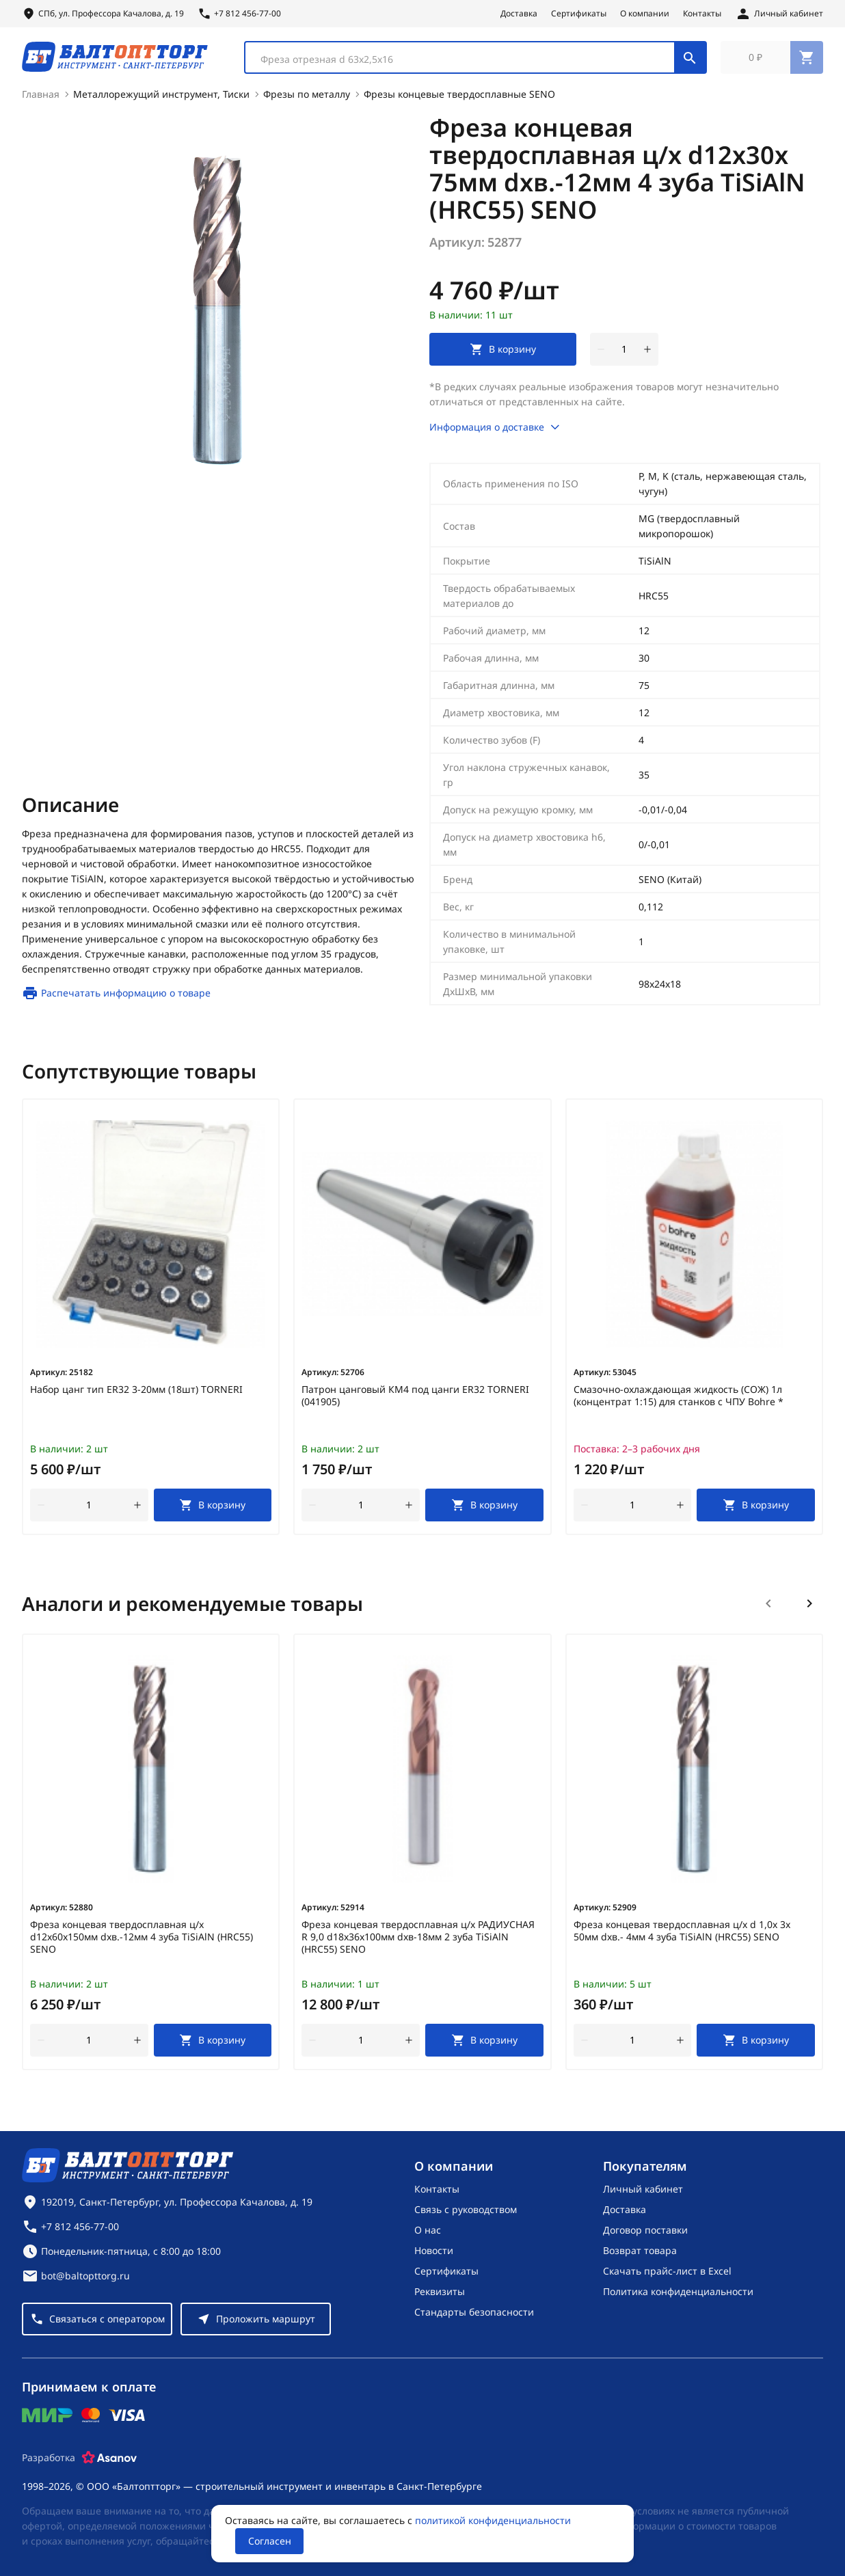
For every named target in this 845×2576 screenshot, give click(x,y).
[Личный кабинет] (779, 13)
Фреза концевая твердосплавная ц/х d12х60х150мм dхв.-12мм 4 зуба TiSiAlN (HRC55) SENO (141, 1943)
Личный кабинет (643, 2188)
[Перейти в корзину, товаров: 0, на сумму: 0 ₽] (772, 60)
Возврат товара (640, 2250)
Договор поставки (645, 2229)
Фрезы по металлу (306, 100)
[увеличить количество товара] (647, 355)
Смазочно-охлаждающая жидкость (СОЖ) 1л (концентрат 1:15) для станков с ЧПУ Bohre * (678, 1401)
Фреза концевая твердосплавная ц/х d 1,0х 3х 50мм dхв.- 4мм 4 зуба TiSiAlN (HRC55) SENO (682, 1937)
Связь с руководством (465, 2209)
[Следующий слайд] (809, 1609)
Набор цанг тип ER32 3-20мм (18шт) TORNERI (136, 1395)
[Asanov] (109, 2458)
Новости (433, 2250)
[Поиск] (690, 60)
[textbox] (466, 62)
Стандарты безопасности (474, 2311)
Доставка (518, 13)
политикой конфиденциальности (493, 2520)
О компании (644, 13)
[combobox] (475, 60)
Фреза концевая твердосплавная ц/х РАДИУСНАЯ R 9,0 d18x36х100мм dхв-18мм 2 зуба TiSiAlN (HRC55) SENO (418, 1943)
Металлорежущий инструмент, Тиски (161, 100)
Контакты (702, 13)
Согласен (269, 2540)
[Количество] (624, 355)
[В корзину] (213, 1511)
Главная (40, 100)
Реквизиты (439, 2291)
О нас (427, 2229)
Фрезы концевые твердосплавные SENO (459, 100)
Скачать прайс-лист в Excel (667, 2270)
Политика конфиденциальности (678, 2291)
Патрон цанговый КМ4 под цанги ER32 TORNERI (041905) (415, 1401)
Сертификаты (578, 13)
